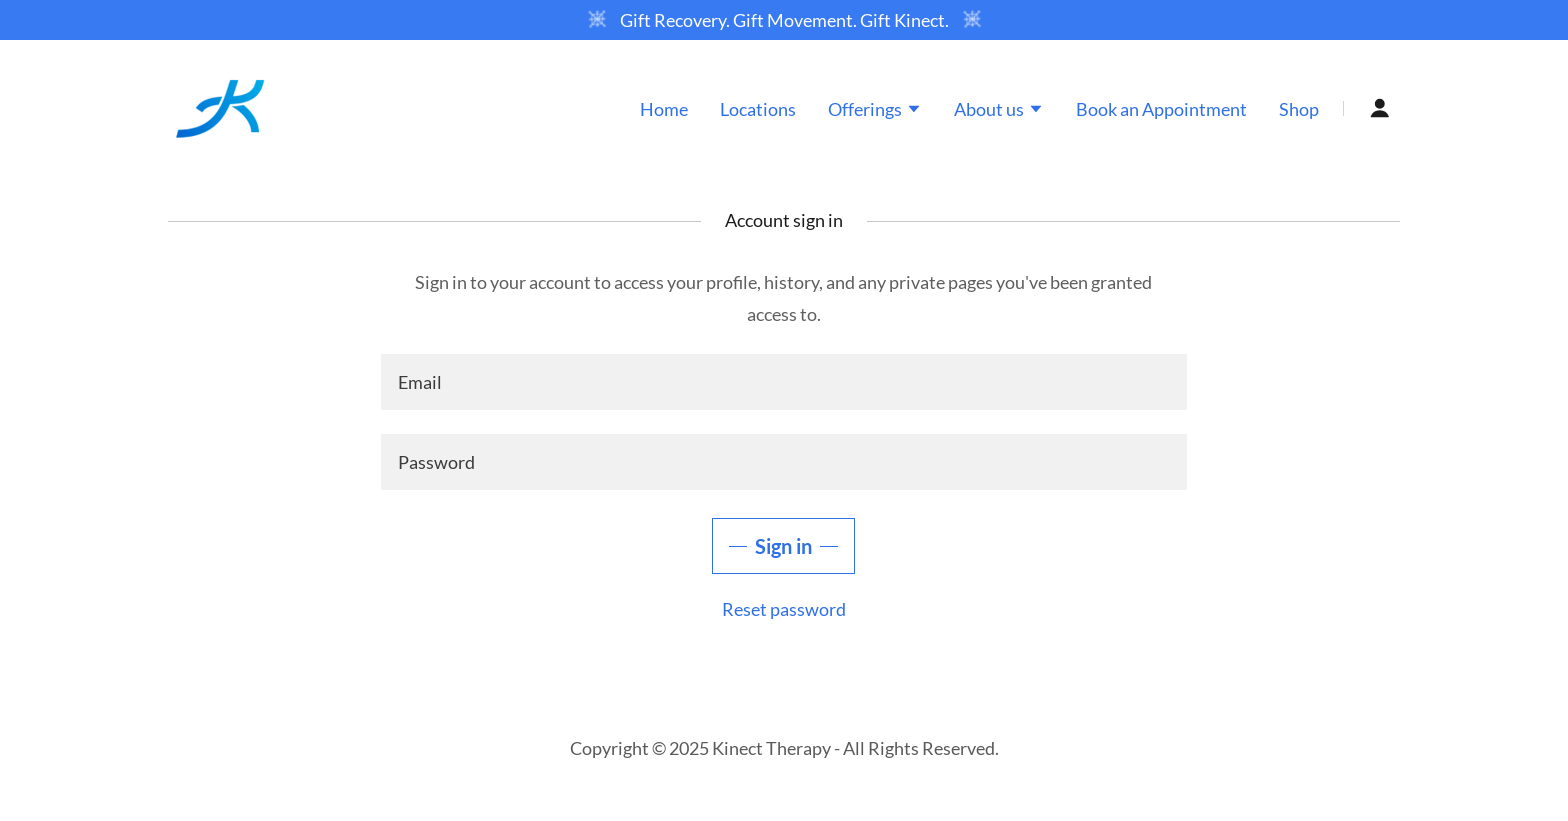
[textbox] (783, 382)
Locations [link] (758, 109)
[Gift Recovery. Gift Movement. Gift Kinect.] (784, 20)
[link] (220, 106)
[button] (875, 111)
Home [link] (664, 109)
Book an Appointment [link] (1161, 109)
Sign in (783, 546)
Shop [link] (1299, 109)
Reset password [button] (784, 609)
